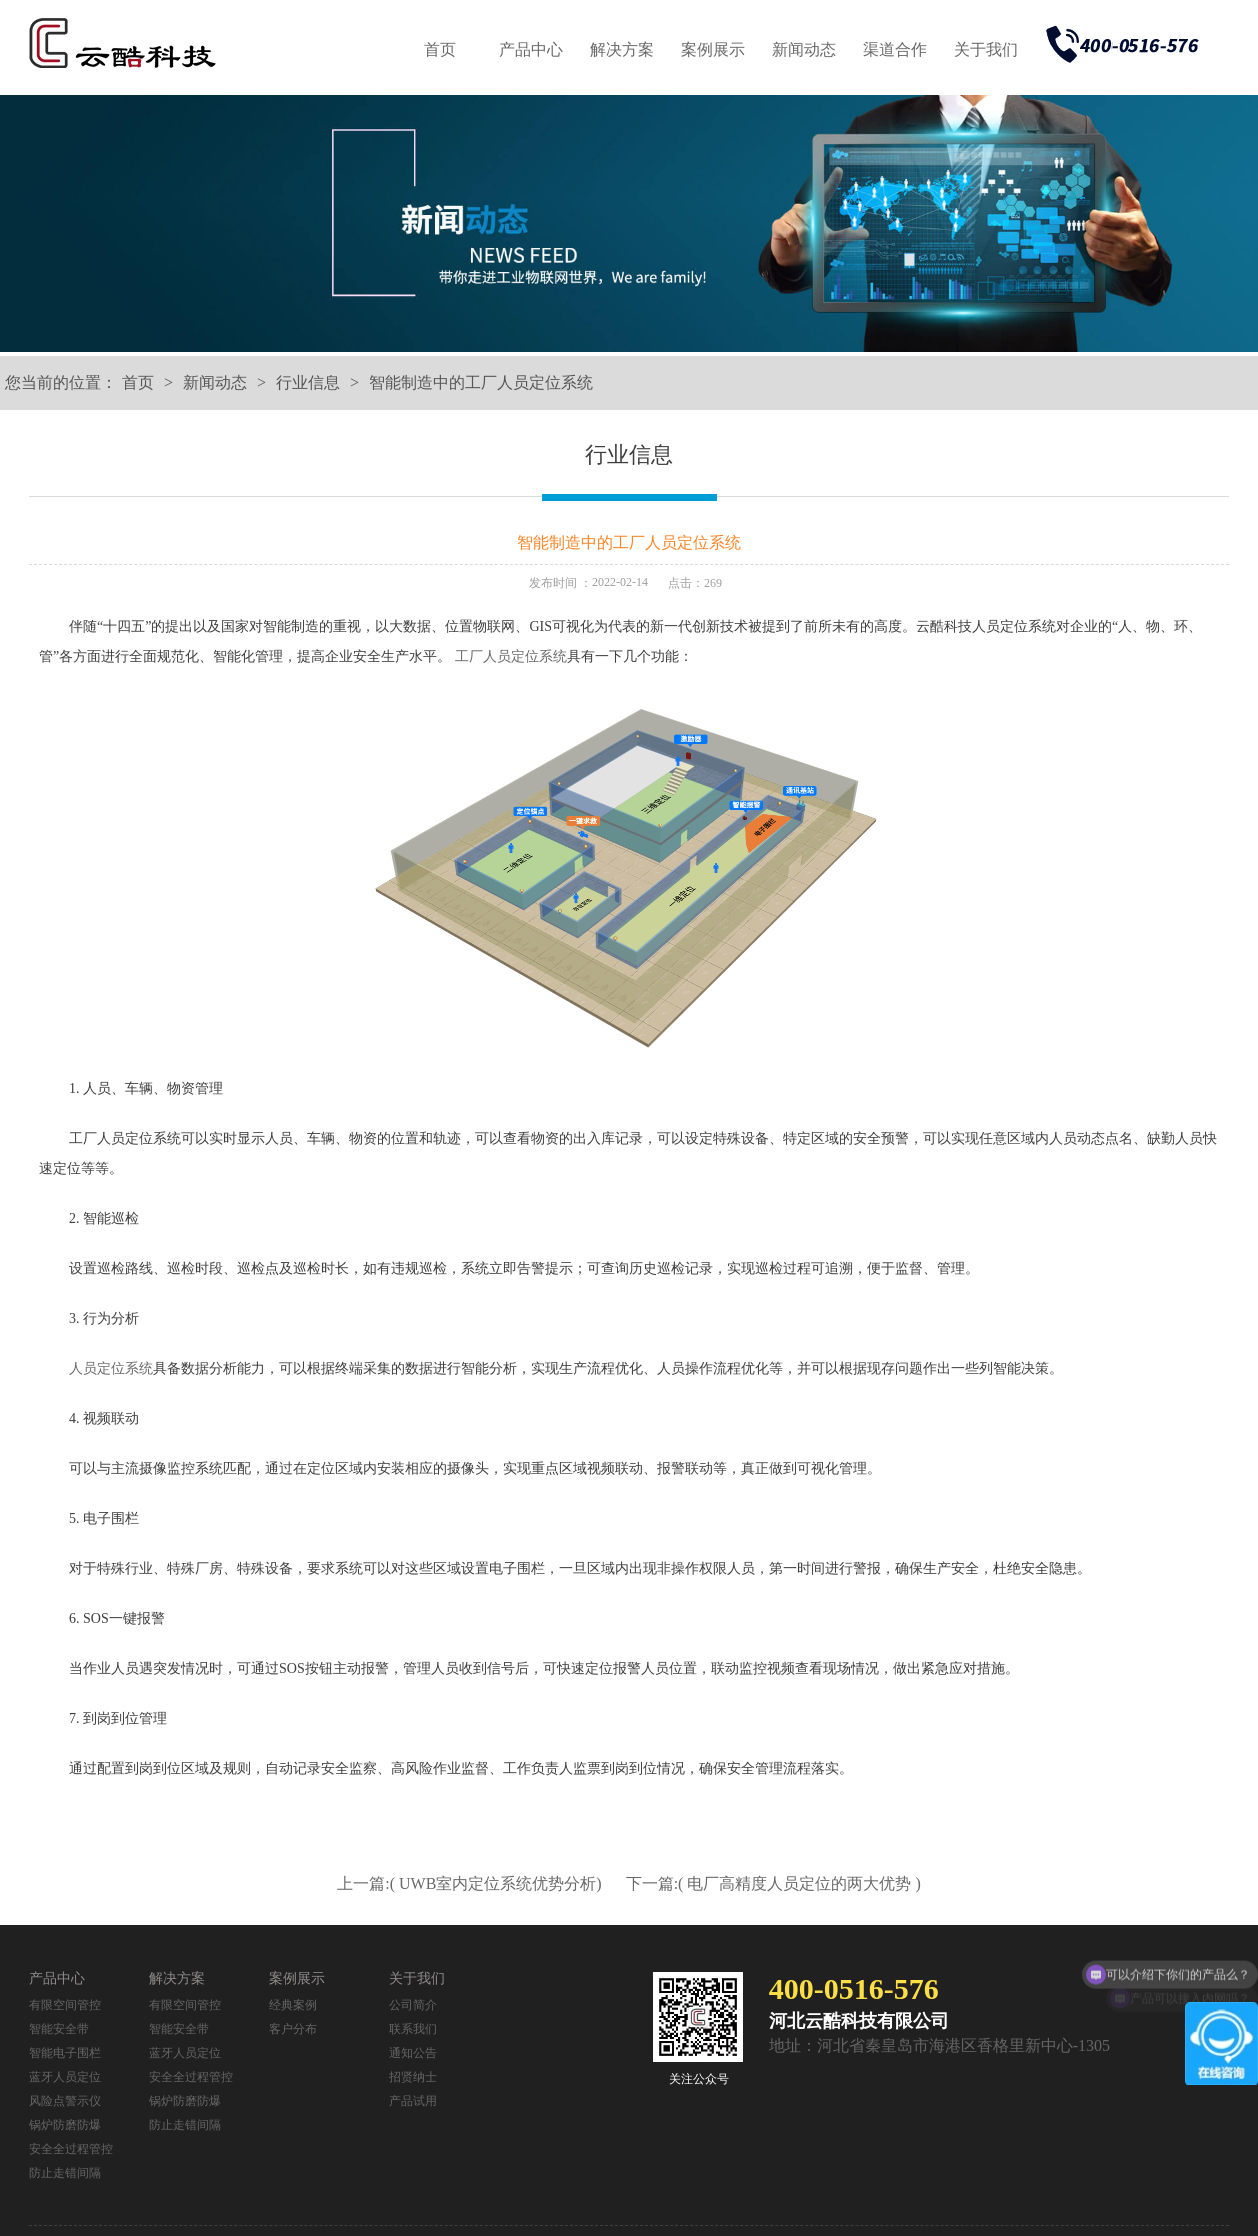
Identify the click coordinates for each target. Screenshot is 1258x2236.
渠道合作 (895, 49)
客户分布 (293, 2029)
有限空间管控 (65, 2005)
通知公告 (413, 2053)
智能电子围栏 (65, 2053)
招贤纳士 (413, 2077)
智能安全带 (59, 2029)
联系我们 (413, 2029)
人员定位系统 (111, 1368)
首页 (440, 49)
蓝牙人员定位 (65, 2077)
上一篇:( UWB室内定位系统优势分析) (471, 1883)
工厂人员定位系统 (511, 656)
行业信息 (308, 382)
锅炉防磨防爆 (65, 2125)
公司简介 (413, 2005)
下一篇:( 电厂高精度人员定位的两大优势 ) (773, 1883)
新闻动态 (804, 49)
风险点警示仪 (65, 2101)
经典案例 (293, 2005)
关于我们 (986, 49)
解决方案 (622, 49)
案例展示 (713, 49)
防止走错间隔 (65, 2173)
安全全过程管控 (71, 2149)
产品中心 (531, 49)
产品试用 (413, 2101)
